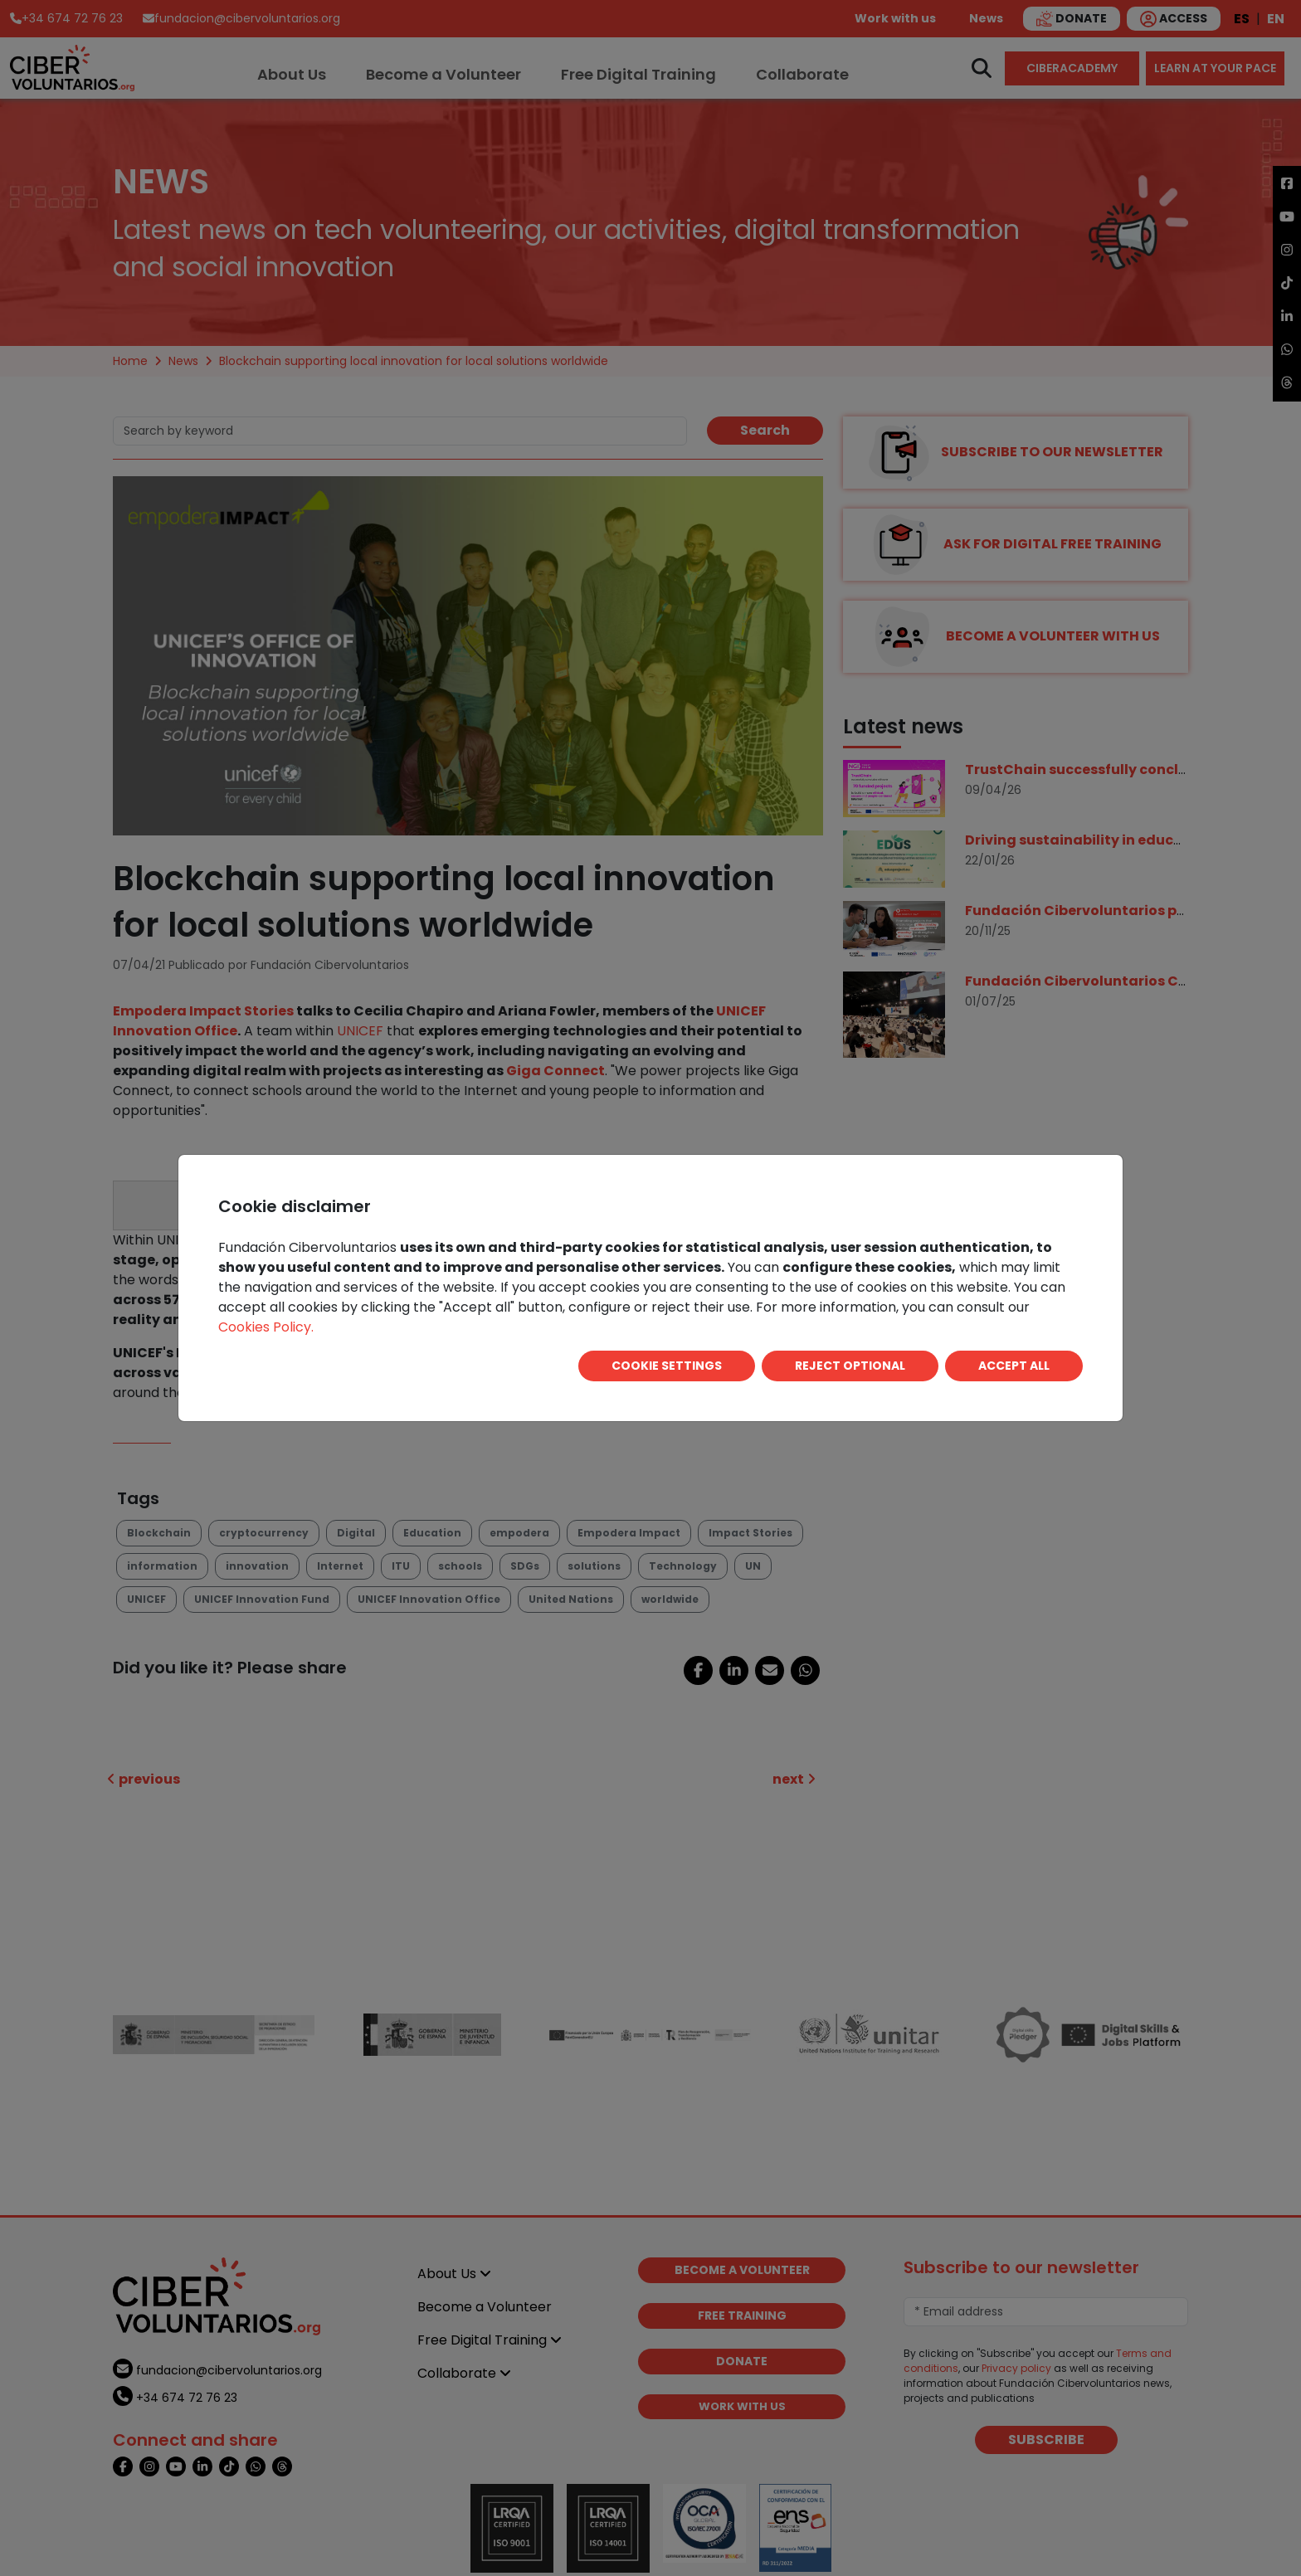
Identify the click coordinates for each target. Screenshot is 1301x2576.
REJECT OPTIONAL (850, 1365)
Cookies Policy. (266, 1327)
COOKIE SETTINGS (667, 1365)
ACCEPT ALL (1014, 1365)
